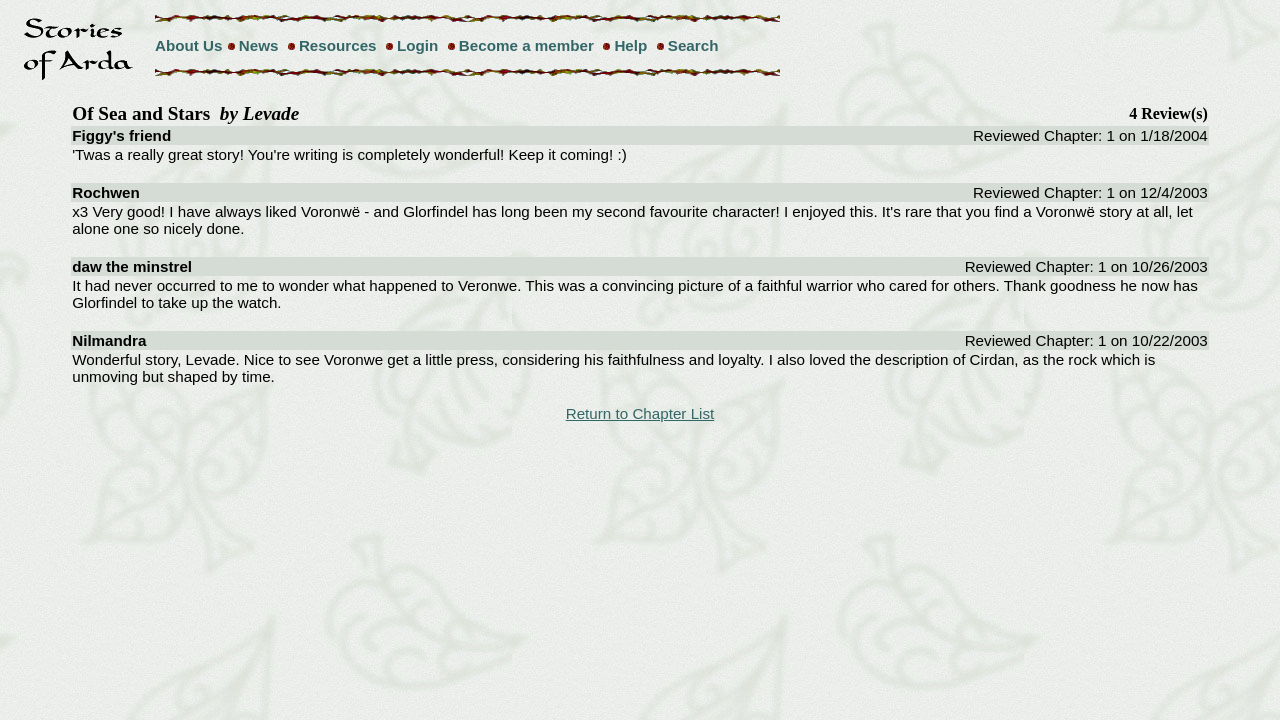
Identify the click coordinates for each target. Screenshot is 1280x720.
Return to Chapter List (640, 413)
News (259, 45)
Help (630, 45)
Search (693, 45)
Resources (338, 45)
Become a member (526, 45)
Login (417, 45)
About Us (189, 45)
